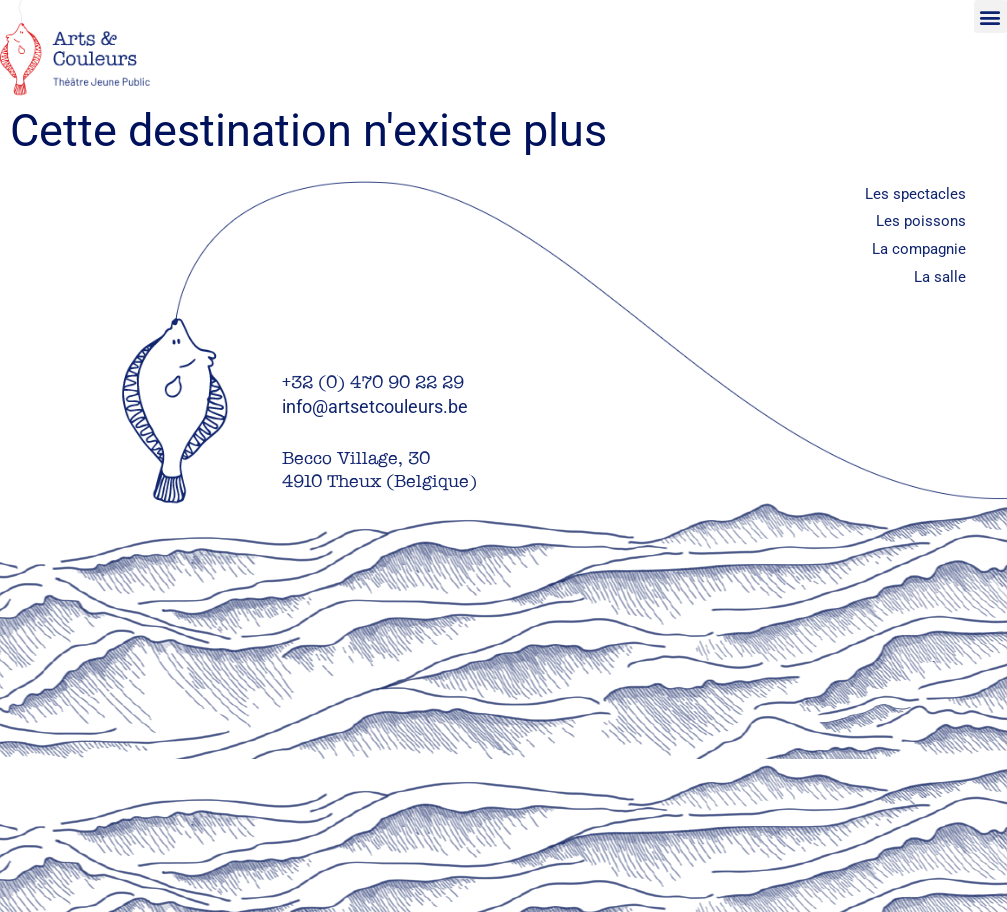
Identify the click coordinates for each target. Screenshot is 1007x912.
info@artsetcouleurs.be (375, 406)
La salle (940, 277)
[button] (990, 16)
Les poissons (921, 221)
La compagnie (919, 249)
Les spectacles (915, 194)
